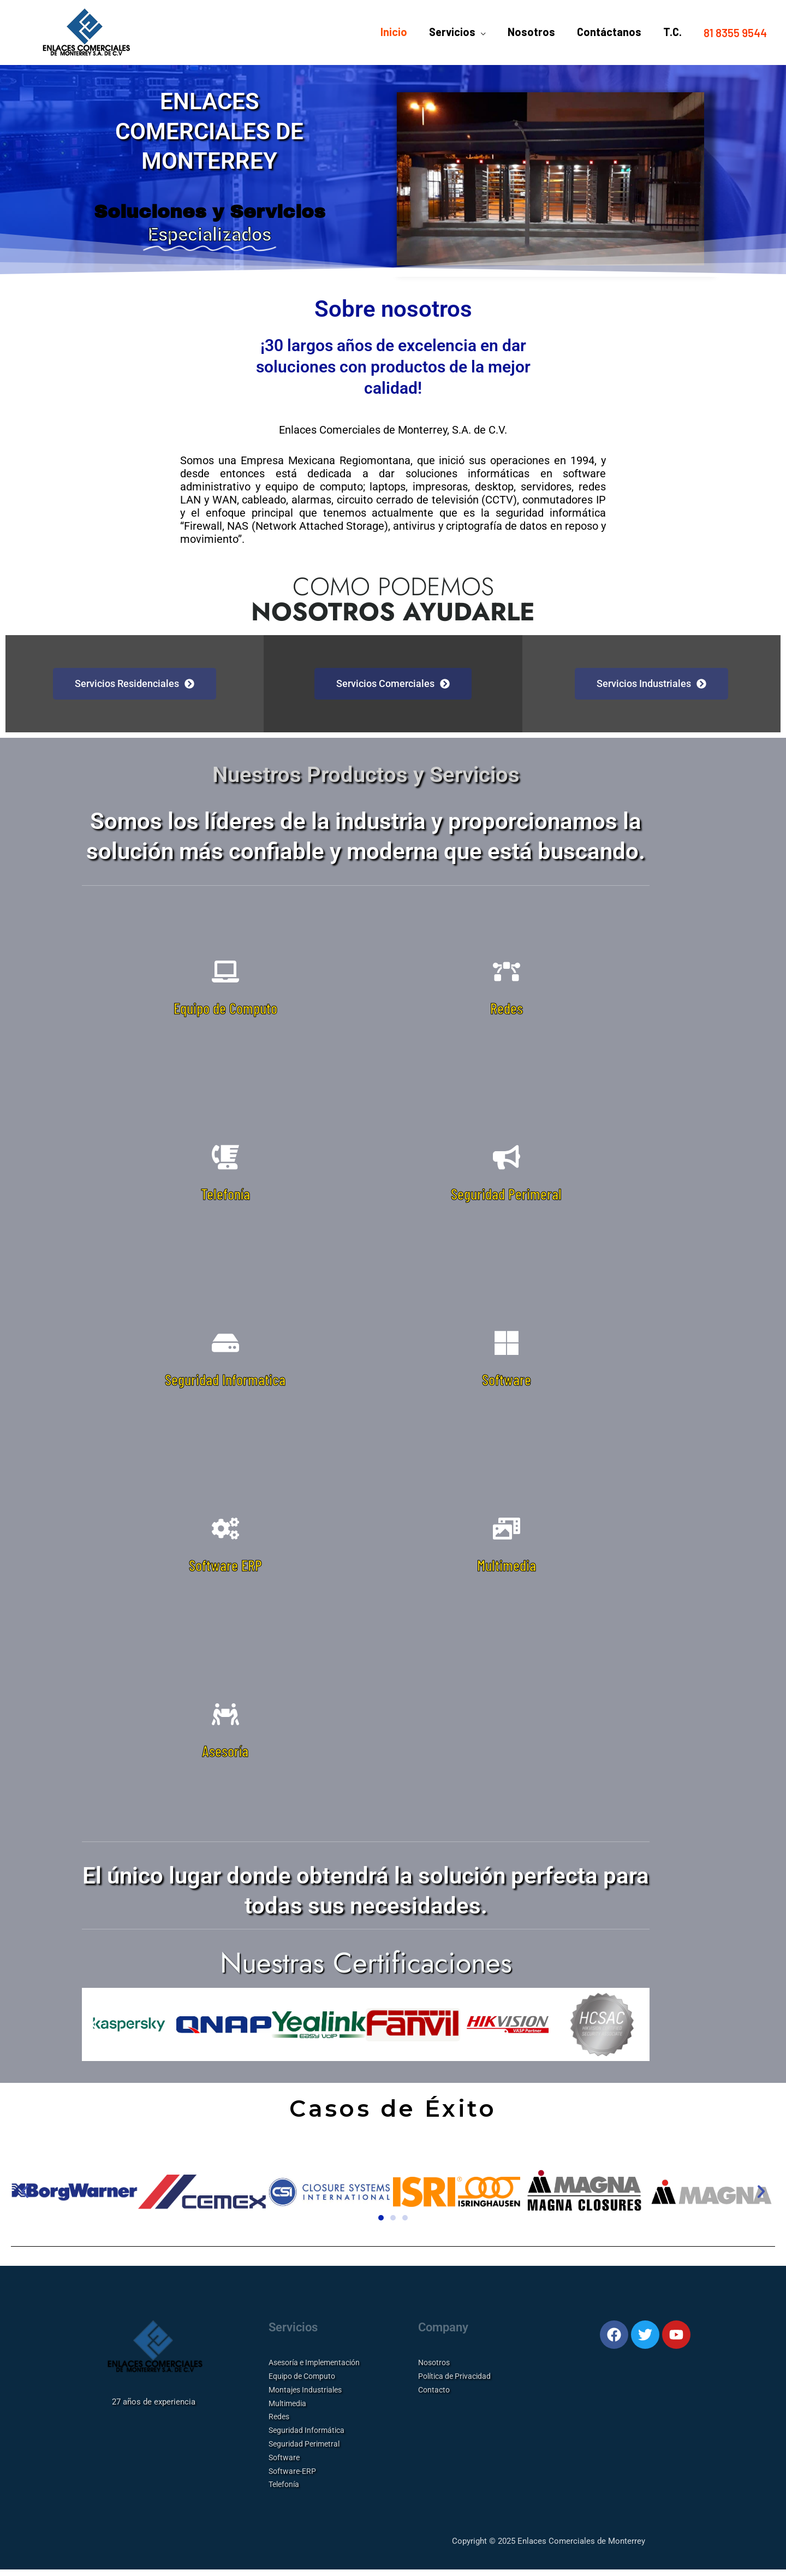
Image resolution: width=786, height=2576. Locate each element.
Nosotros (531, 32)
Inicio (393, 32)
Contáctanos (609, 32)
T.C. (672, 32)
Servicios (452, 32)
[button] (735, 32)
